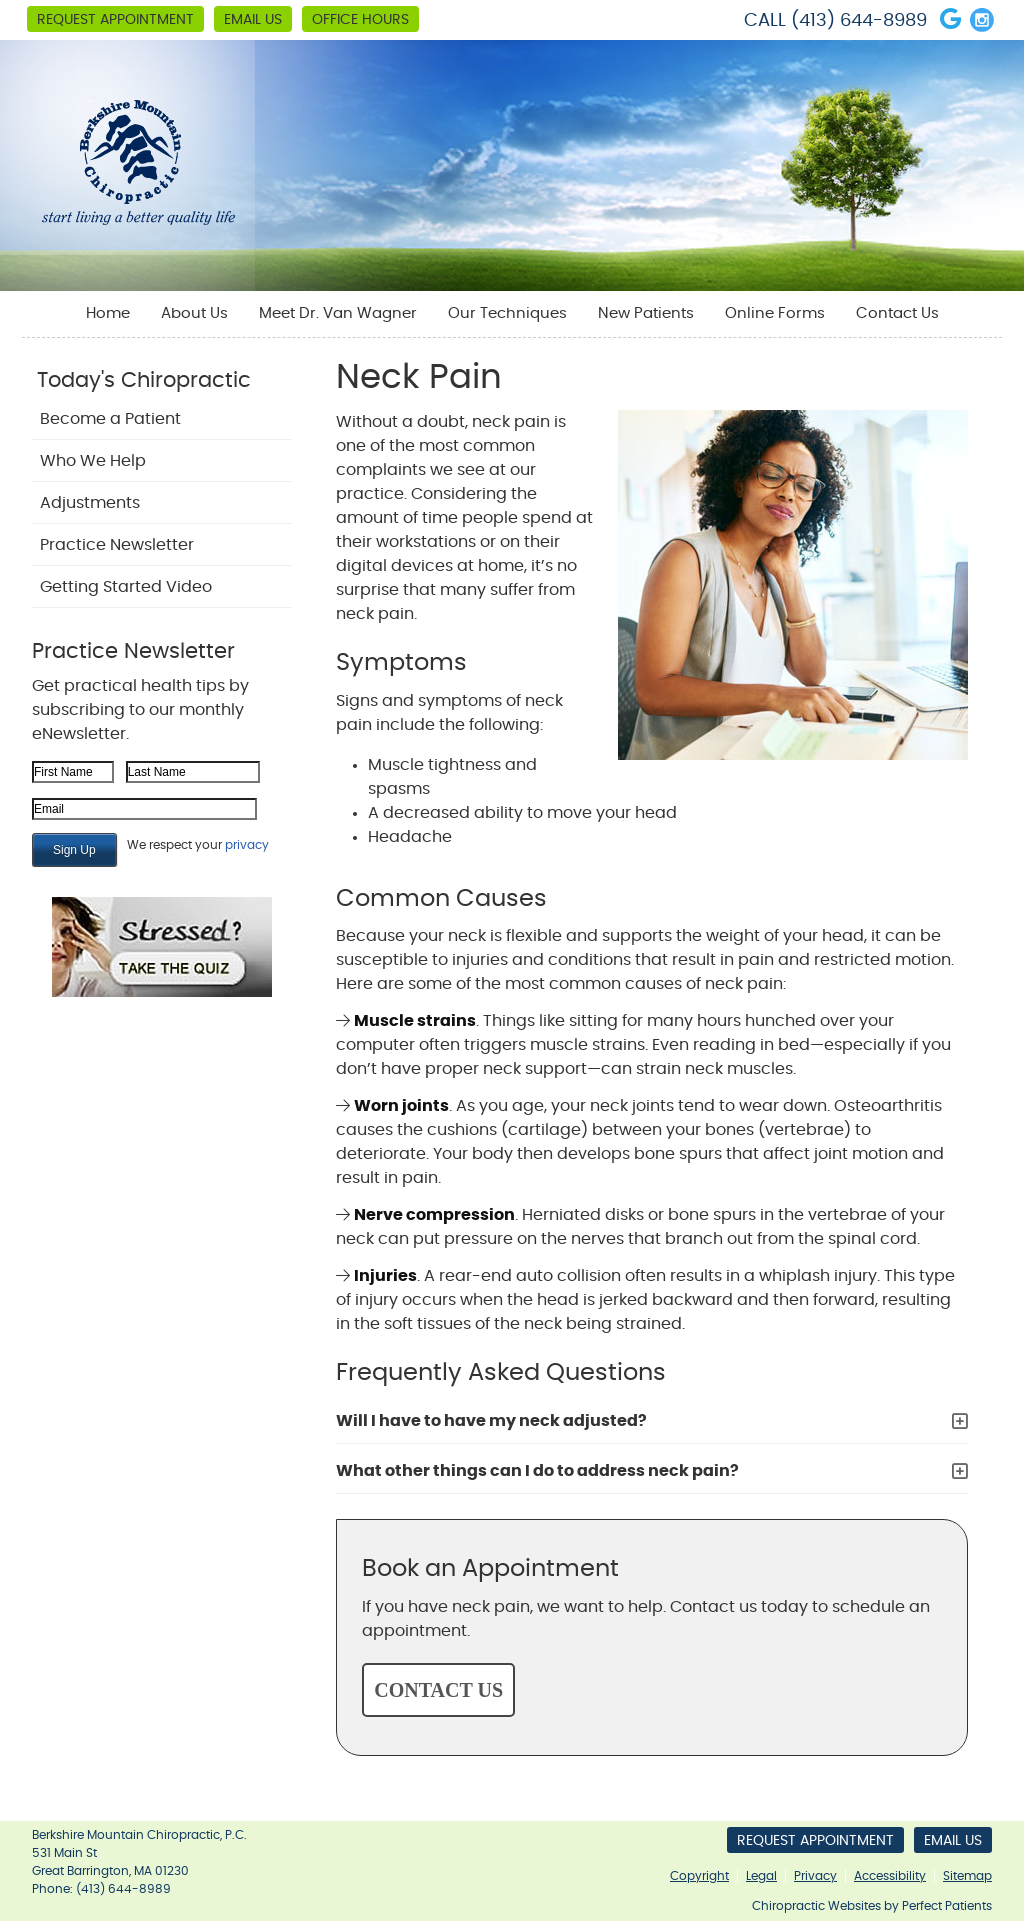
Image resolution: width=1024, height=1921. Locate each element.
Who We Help (93, 461)
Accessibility (890, 1876)
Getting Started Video (126, 587)
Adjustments (90, 503)
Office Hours (360, 20)
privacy (247, 845)
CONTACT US (438, 1690)
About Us (194, 313)
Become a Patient (110, 419)
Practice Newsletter (117, 545)
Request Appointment (115, 20)
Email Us (253, 20)
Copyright (699, 1876)
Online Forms (775, 313)
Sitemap (967, 1876)
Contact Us (897, 313)
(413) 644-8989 (859, 21)
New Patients (646, 313)
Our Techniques (507, 313)
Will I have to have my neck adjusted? (491, 1421)
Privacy (815, 1876)
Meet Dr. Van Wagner (338, 313)
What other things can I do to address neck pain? (537, 1471)
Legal (761, 1876)
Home (108, 313)
